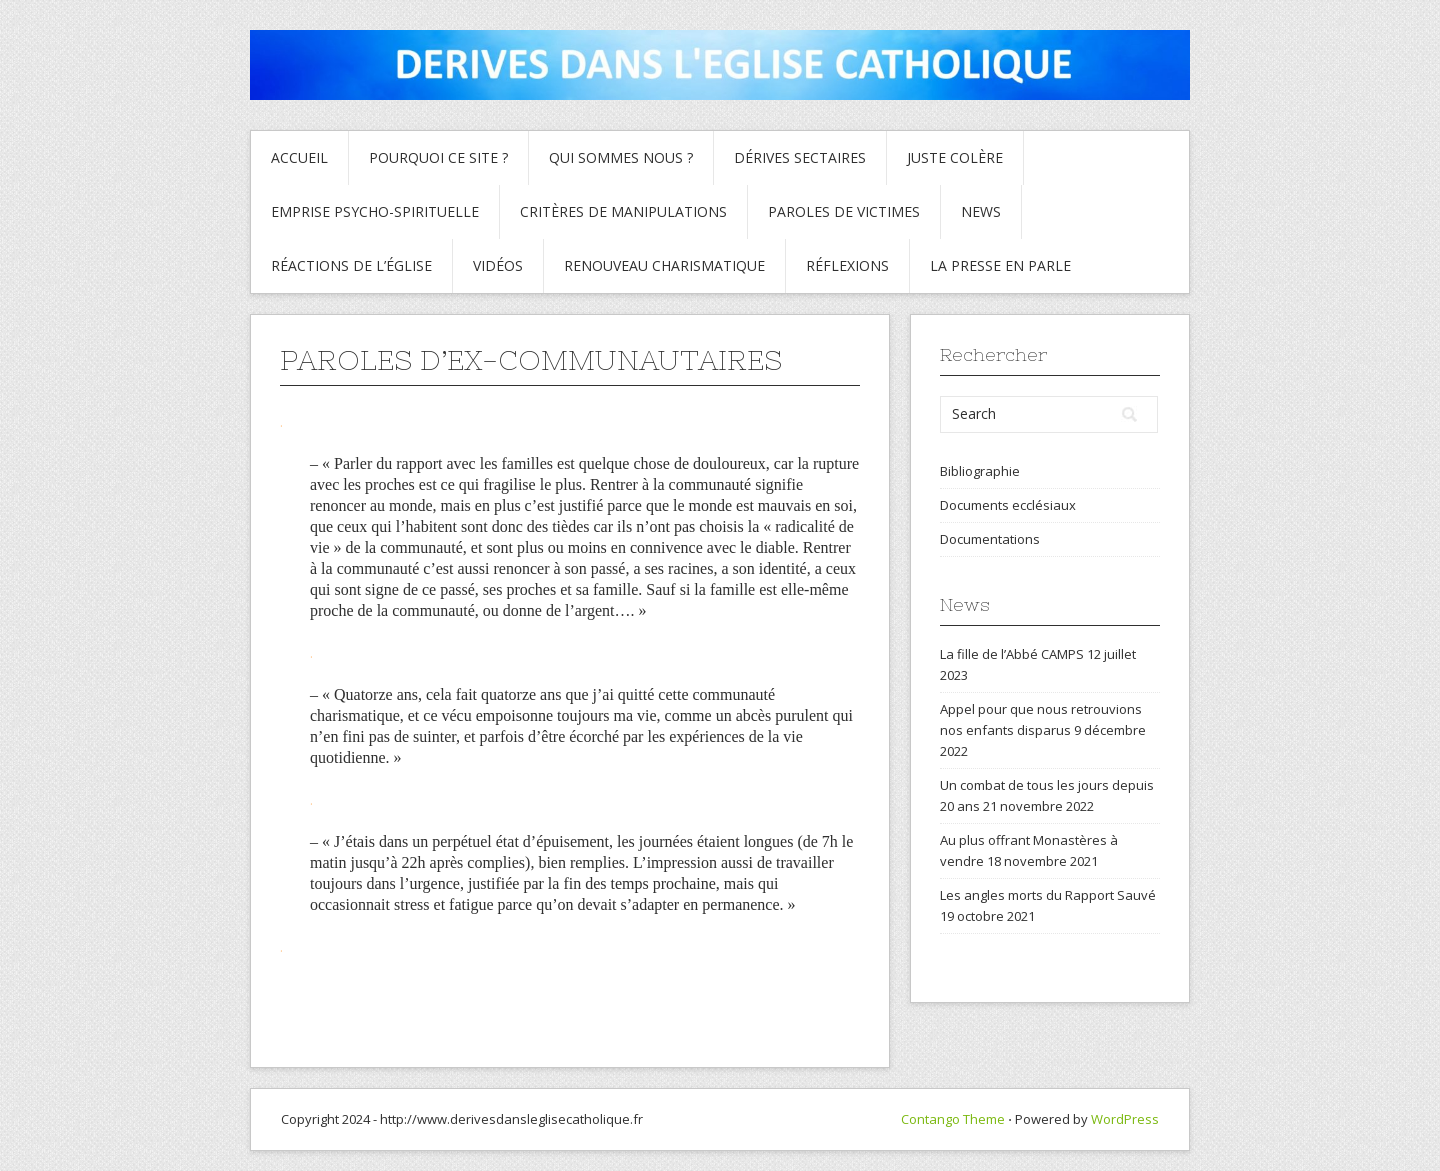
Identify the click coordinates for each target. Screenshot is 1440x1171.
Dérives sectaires (800, 157)
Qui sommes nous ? (621, 157)
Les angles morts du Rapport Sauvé (1048, 895)
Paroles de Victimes (844, 211)
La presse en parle (1000, 265)
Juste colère (955, 157)
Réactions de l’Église (351, 265)
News (981, 211)
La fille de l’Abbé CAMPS (1012, 654)
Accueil (299, 157)
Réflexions (847, 265)
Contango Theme (953, 1119)
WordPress (1125, 1119)
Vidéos (498, 265)
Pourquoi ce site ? (438, 157)
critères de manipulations (623, 211)
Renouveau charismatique (664, 265)
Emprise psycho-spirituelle (375, 211)
